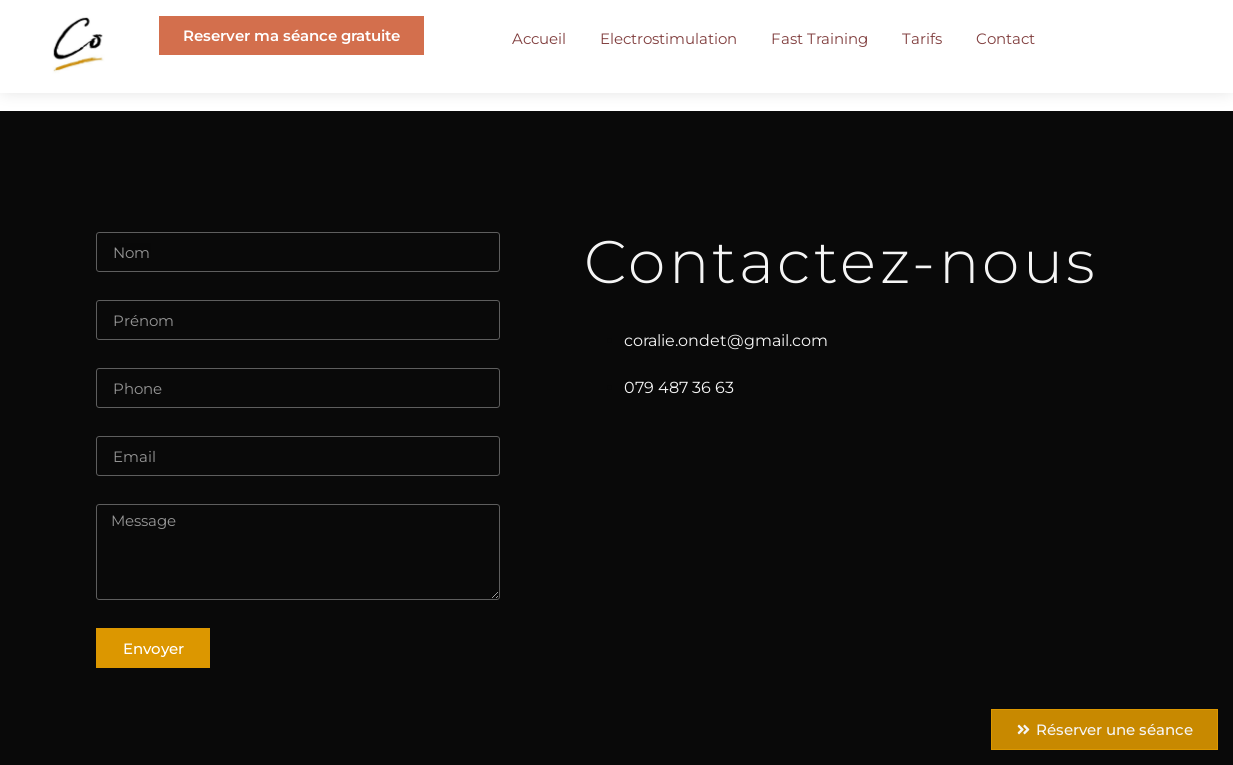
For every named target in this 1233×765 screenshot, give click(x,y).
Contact (1005, 38)
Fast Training (819, 38)
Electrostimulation (668, 38)
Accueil (539, 38)
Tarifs (922, 38)
